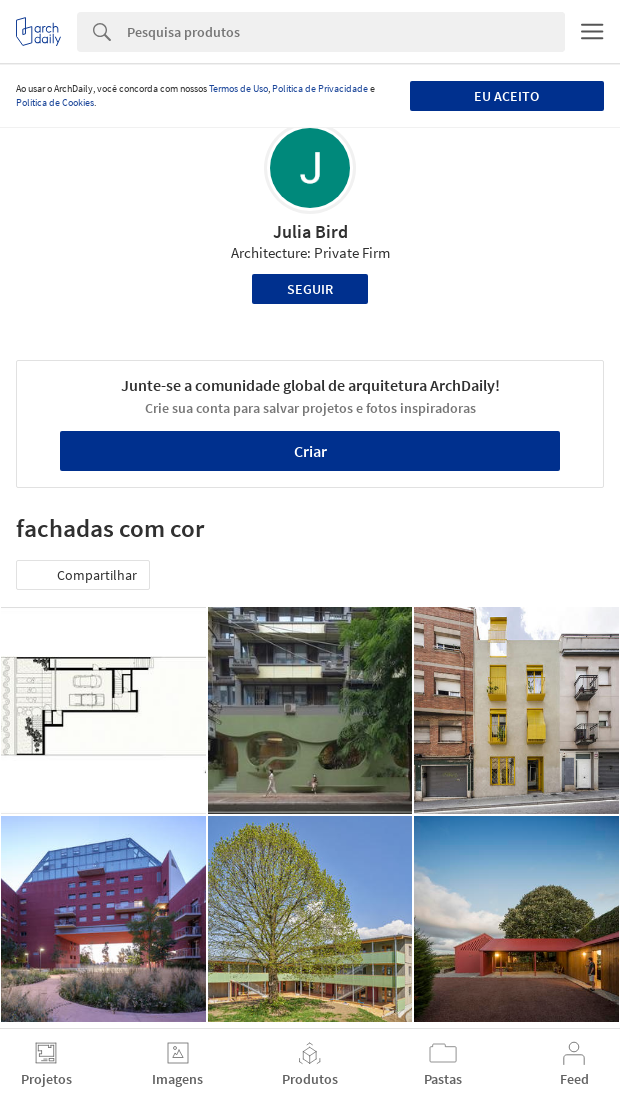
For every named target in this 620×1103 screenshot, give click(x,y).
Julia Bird (310, 231)
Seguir (310, 289)
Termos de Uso (238, 88)
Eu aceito (506, 96)
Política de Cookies (55, 102)
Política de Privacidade (320, 88)
